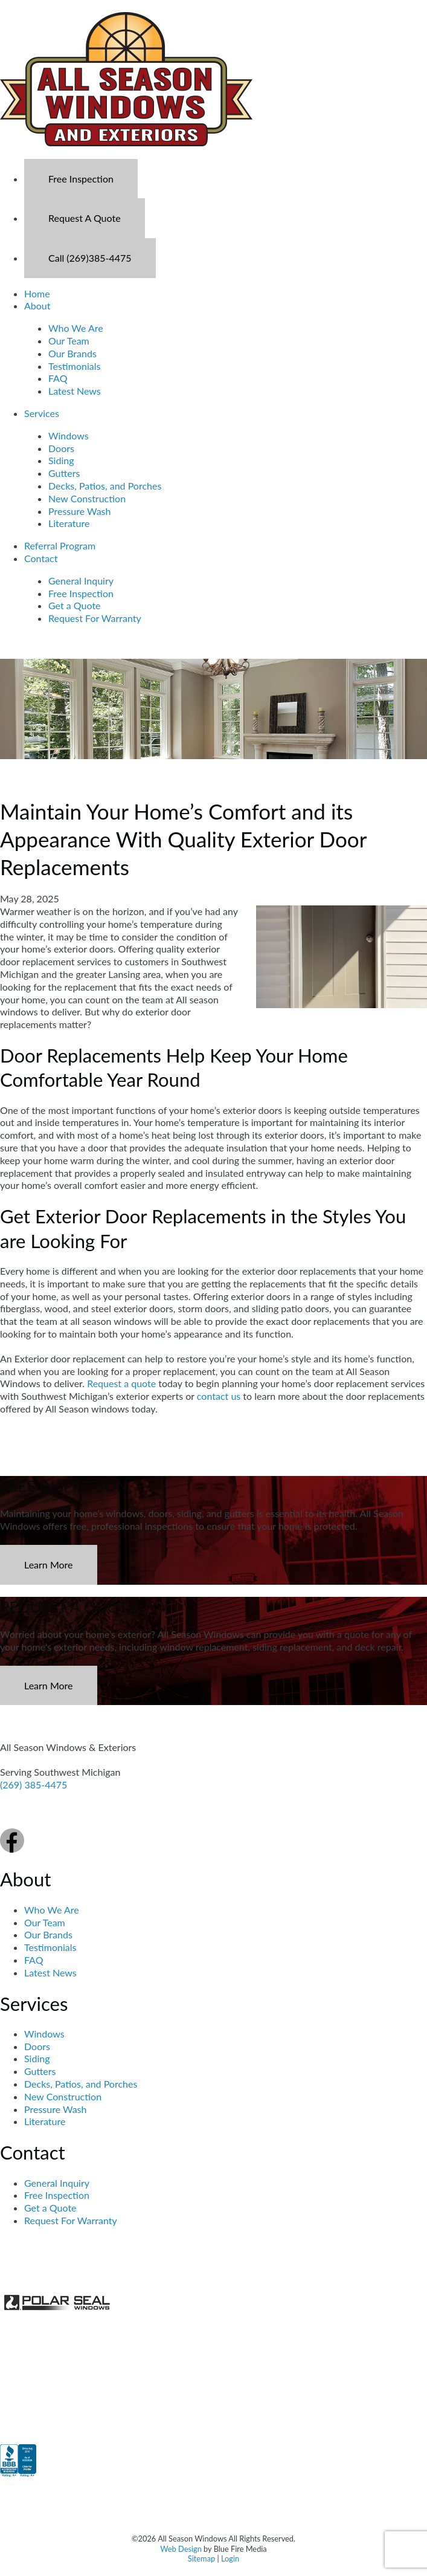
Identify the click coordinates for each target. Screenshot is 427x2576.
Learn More (48, 1564)
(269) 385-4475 (33, 1784)
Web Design (181, 2549)
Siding (61, 460)
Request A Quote (84, 218)
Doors (61, 448)
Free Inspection (81, 178)
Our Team (68, 340)
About (37, 305)
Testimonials (74, 366)
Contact (40, 558)
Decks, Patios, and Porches (104, 485)
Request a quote (121, 1383)
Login (230, 2558)
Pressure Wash (79, 511)
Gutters (64, 473)
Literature (68, 523)
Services (41, 413)
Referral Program (59, 545)
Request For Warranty (94, 618)
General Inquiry (81, 580)
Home (37, 293)
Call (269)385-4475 (90, 258)
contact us (218, 1396)
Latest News (74, 390)
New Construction (87, 498)
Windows (68, 435)
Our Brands (72, 353)
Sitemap (201, 2558)
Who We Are (75, 328)
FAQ (57, 378)
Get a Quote (74, 605)
